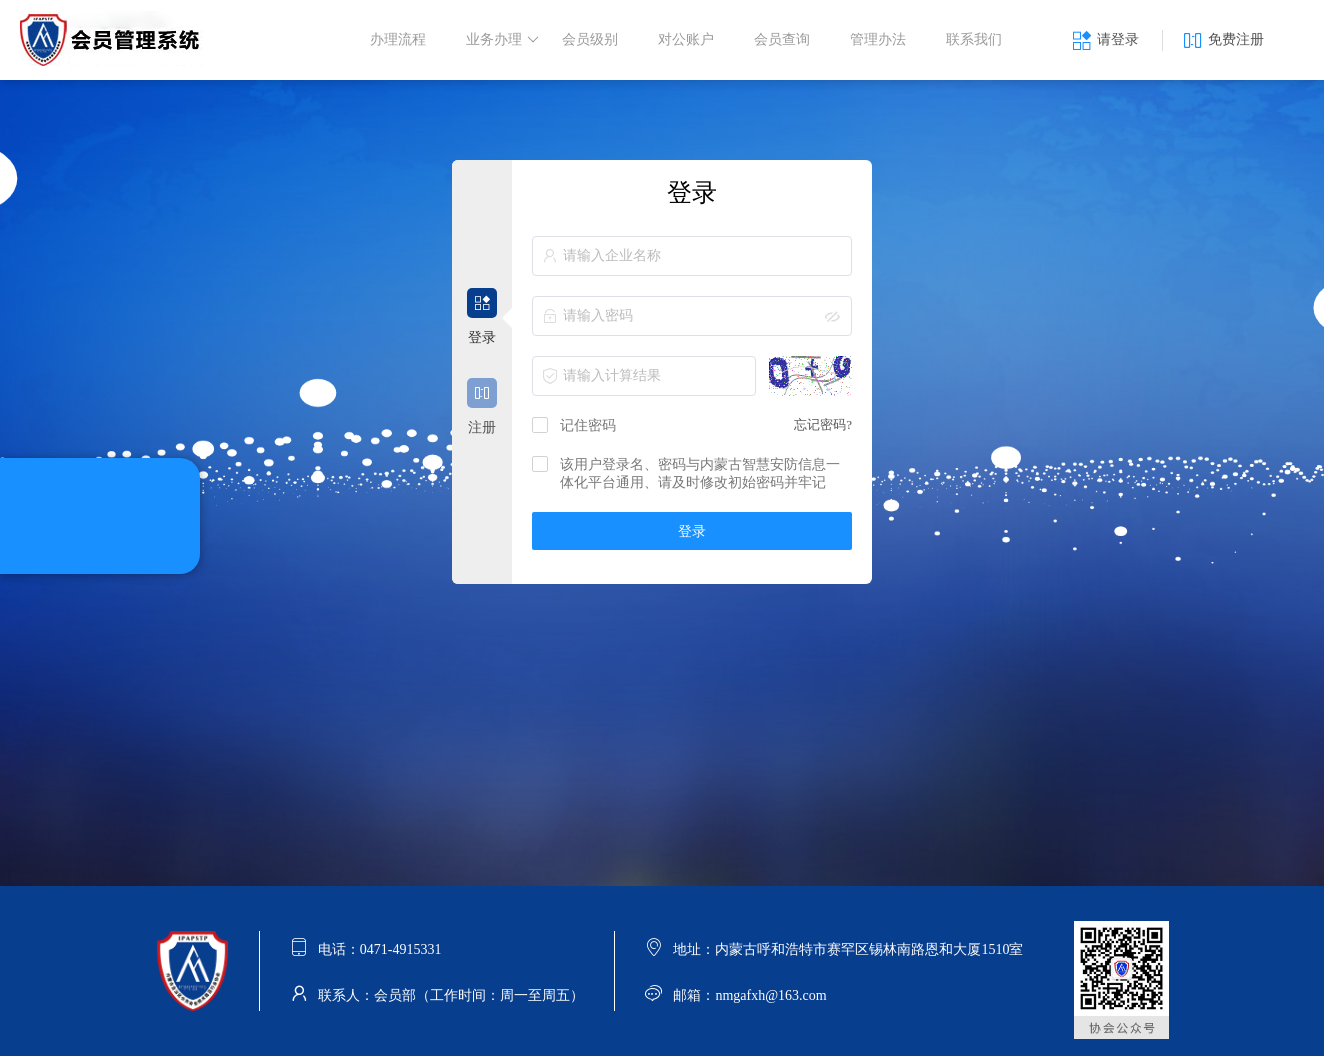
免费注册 (1223, 40)
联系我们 (974, 39)
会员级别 (590, 39)
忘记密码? (823, 424)
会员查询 (782, 39)
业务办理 (502, 40)
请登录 (1105, 40)
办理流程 (398, 39)
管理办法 (878, 39)
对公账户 (686, 39)
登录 (692, 531)
